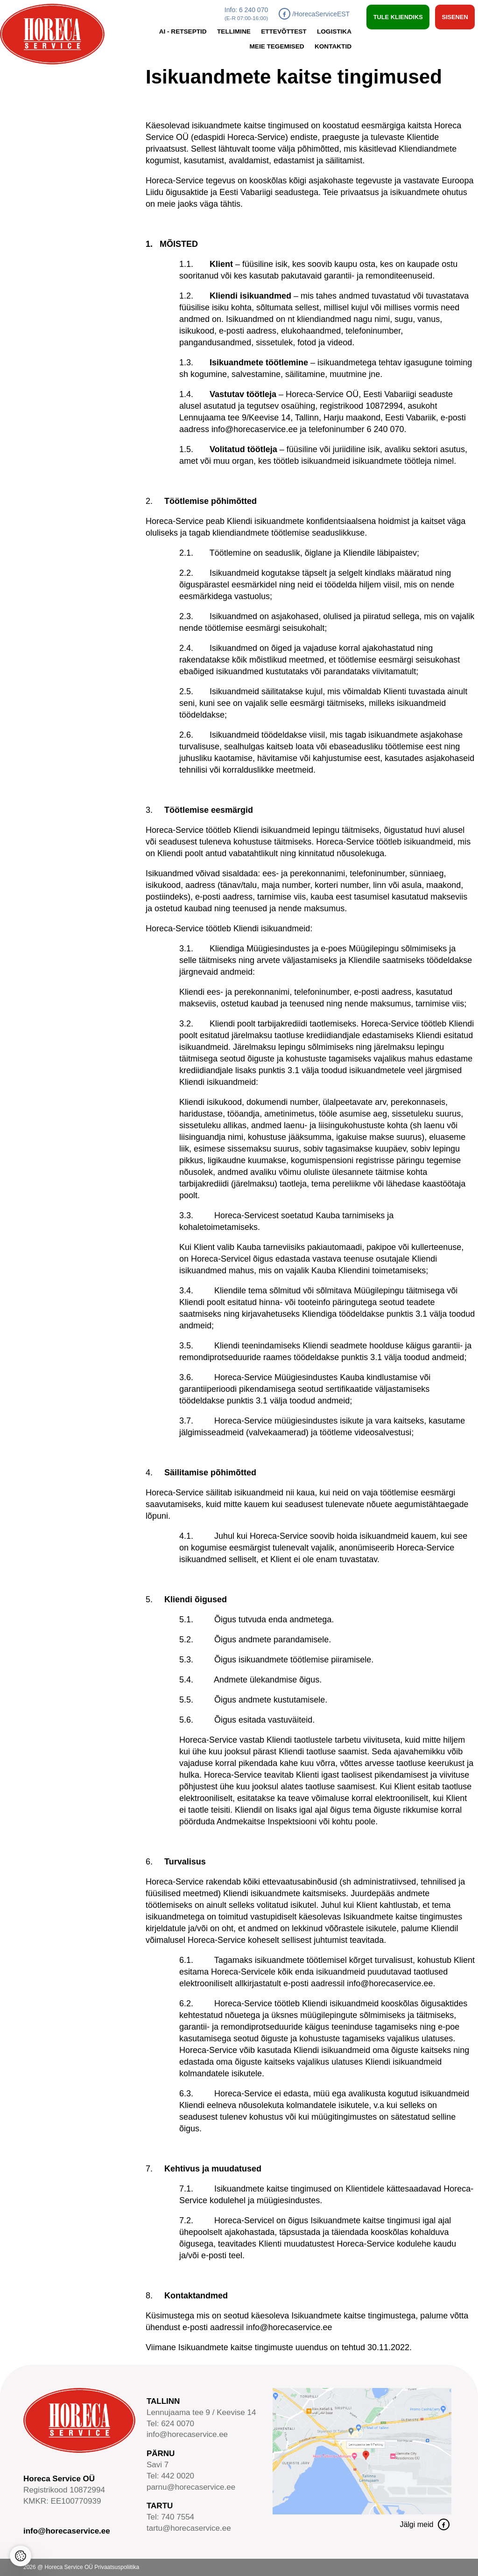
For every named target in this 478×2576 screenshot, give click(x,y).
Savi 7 (158, 2464)
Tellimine (234, 31)
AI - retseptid (183, 31)
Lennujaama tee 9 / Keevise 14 (201, 2412)
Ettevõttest (283, 31)
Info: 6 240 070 (246, 13)
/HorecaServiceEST (314, 14)
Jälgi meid (425, 2524)
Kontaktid (333, 46)
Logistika (334, 31)
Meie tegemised (276, 46)
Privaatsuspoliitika (116, 2567)
